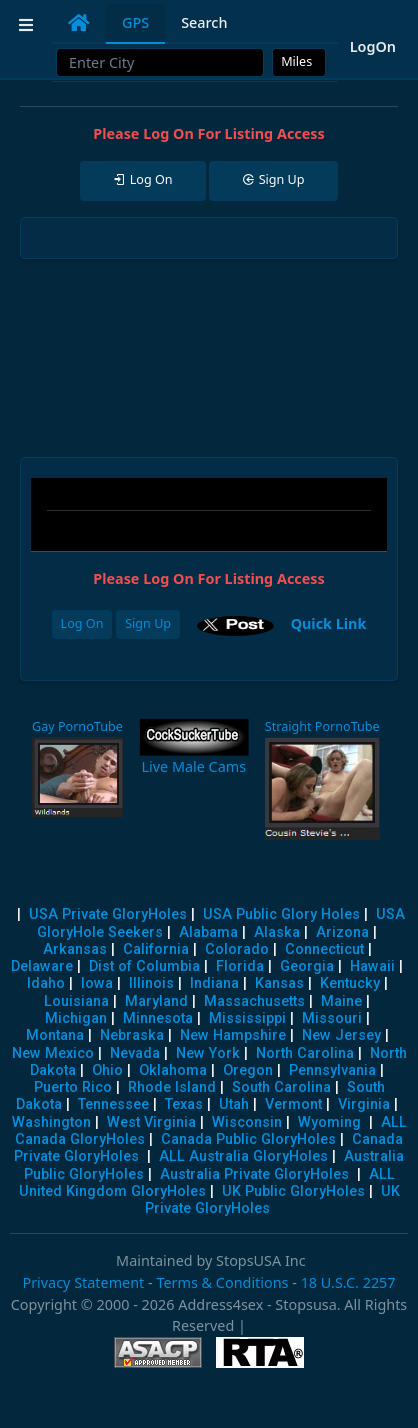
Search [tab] (204, 22)
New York (208, 1053)
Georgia (307, 966)
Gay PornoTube (77, 726)
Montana (55, 1035)
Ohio (107, 1070)
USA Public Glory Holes (281, 914)
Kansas (279, 983)
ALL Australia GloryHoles (243, 1156)
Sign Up (148, 623)
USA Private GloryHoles (108, 914)
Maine (341, 1001)
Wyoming (329, 1122)
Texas (184, 1104)
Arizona (342, 932)
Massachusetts (254, 1001)
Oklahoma (173, 1070)
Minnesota (158, 1018)
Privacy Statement (83, 1282)
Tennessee (113, 1104)
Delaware (42, 966)
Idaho (46, 983)
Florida (240, 966)
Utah (234, 1104)
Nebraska (132, 1035)
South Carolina (281, 1087)
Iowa (97, 983)
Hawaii (372, 966)
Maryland (156, 1001)
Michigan (76, 1018)
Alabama (208, 932)
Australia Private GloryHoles (254, 1174)
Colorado (237, 949)
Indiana (214, 983)
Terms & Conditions (222, 1282)
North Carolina (305, 1053)
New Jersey (341, 1035)
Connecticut (324, 949)
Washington (51, 1122)
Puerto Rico (73, 1087)
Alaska (277, 932)
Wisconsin (247, 1122)
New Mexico (53, 1053)
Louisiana (76, 1001)
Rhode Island (172, 1087)
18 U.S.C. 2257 (348, 1282)
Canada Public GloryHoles (248, 1139)
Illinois (151, 983)
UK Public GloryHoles (293, 1191)
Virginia (364, 1104)
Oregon (248, 1070)
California (156, 949)
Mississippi (247, 1018)
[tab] (79, 23)
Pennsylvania (332, 1070)
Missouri (332, 1018)
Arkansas (75, 949)
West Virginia (151, 1122)
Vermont (293, 1104)
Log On (82, 623)
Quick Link (329, 623)
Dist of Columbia (144, 966)
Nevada (135, 1053)
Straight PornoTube (322, 726)
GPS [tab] (135, 22)
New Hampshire (233, 1035)
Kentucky (350, 983)
